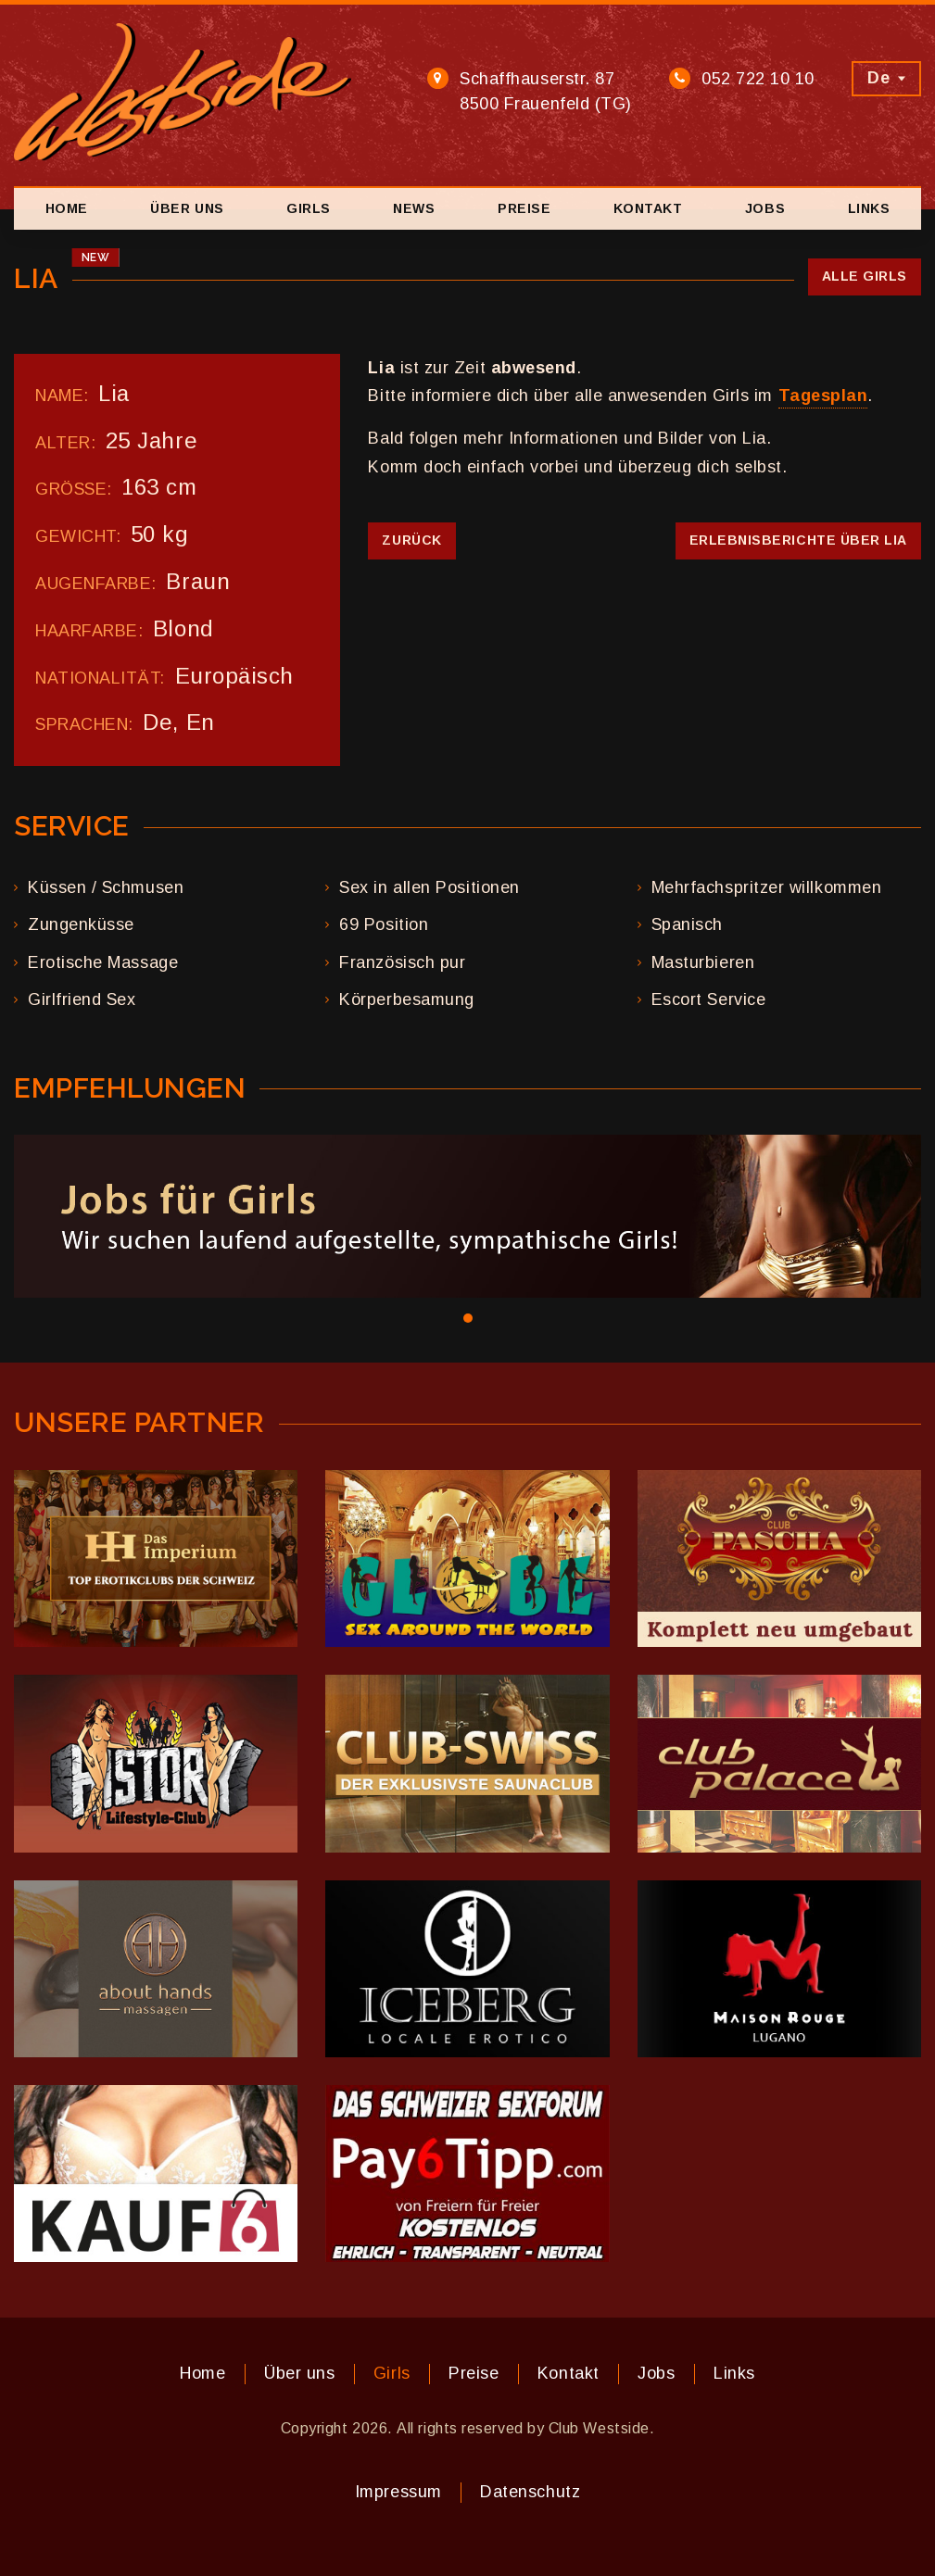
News (414, 208)
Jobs (765, 208)
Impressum (398, 2491)
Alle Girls (864, 276)
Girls (308, 208)
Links (869, 208)
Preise (524, 208)
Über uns (186, 208)
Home (66, 208)
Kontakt (648, 208)
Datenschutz (530, 2491)
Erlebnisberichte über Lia (798, 540)
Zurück (411, 540)
